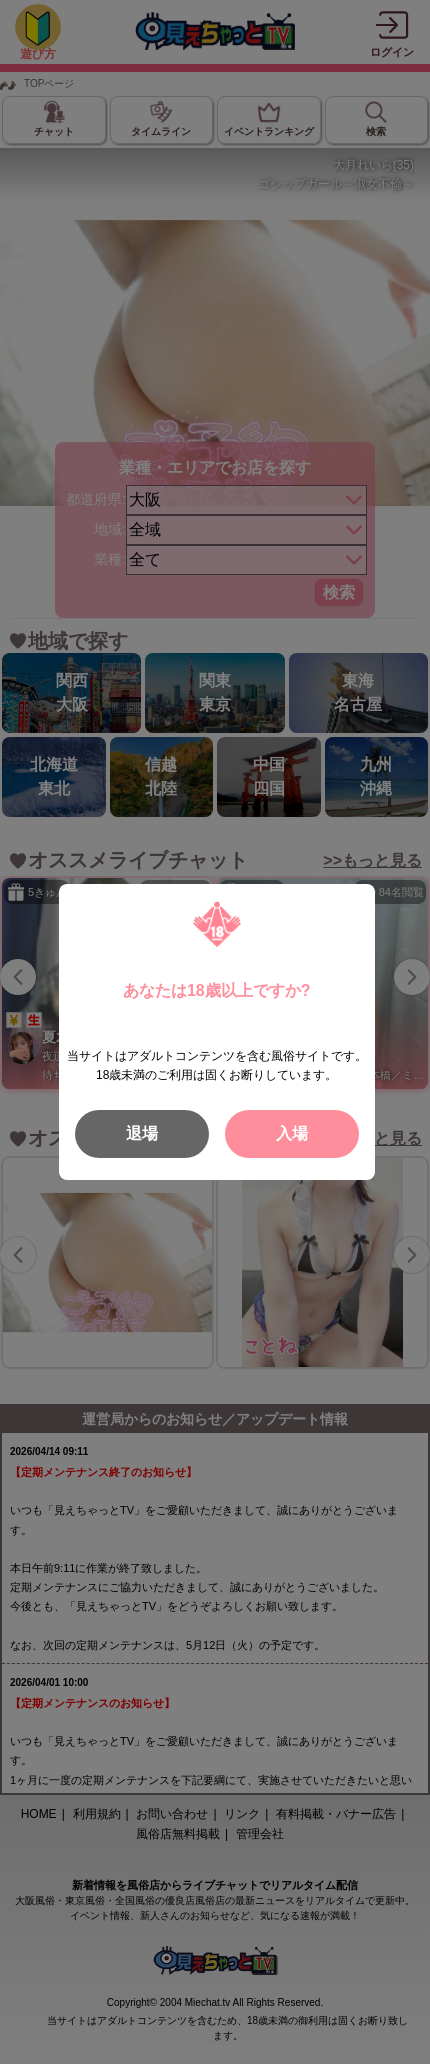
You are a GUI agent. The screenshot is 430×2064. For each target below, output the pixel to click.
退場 (142, 1133)
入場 (292, 1133)
